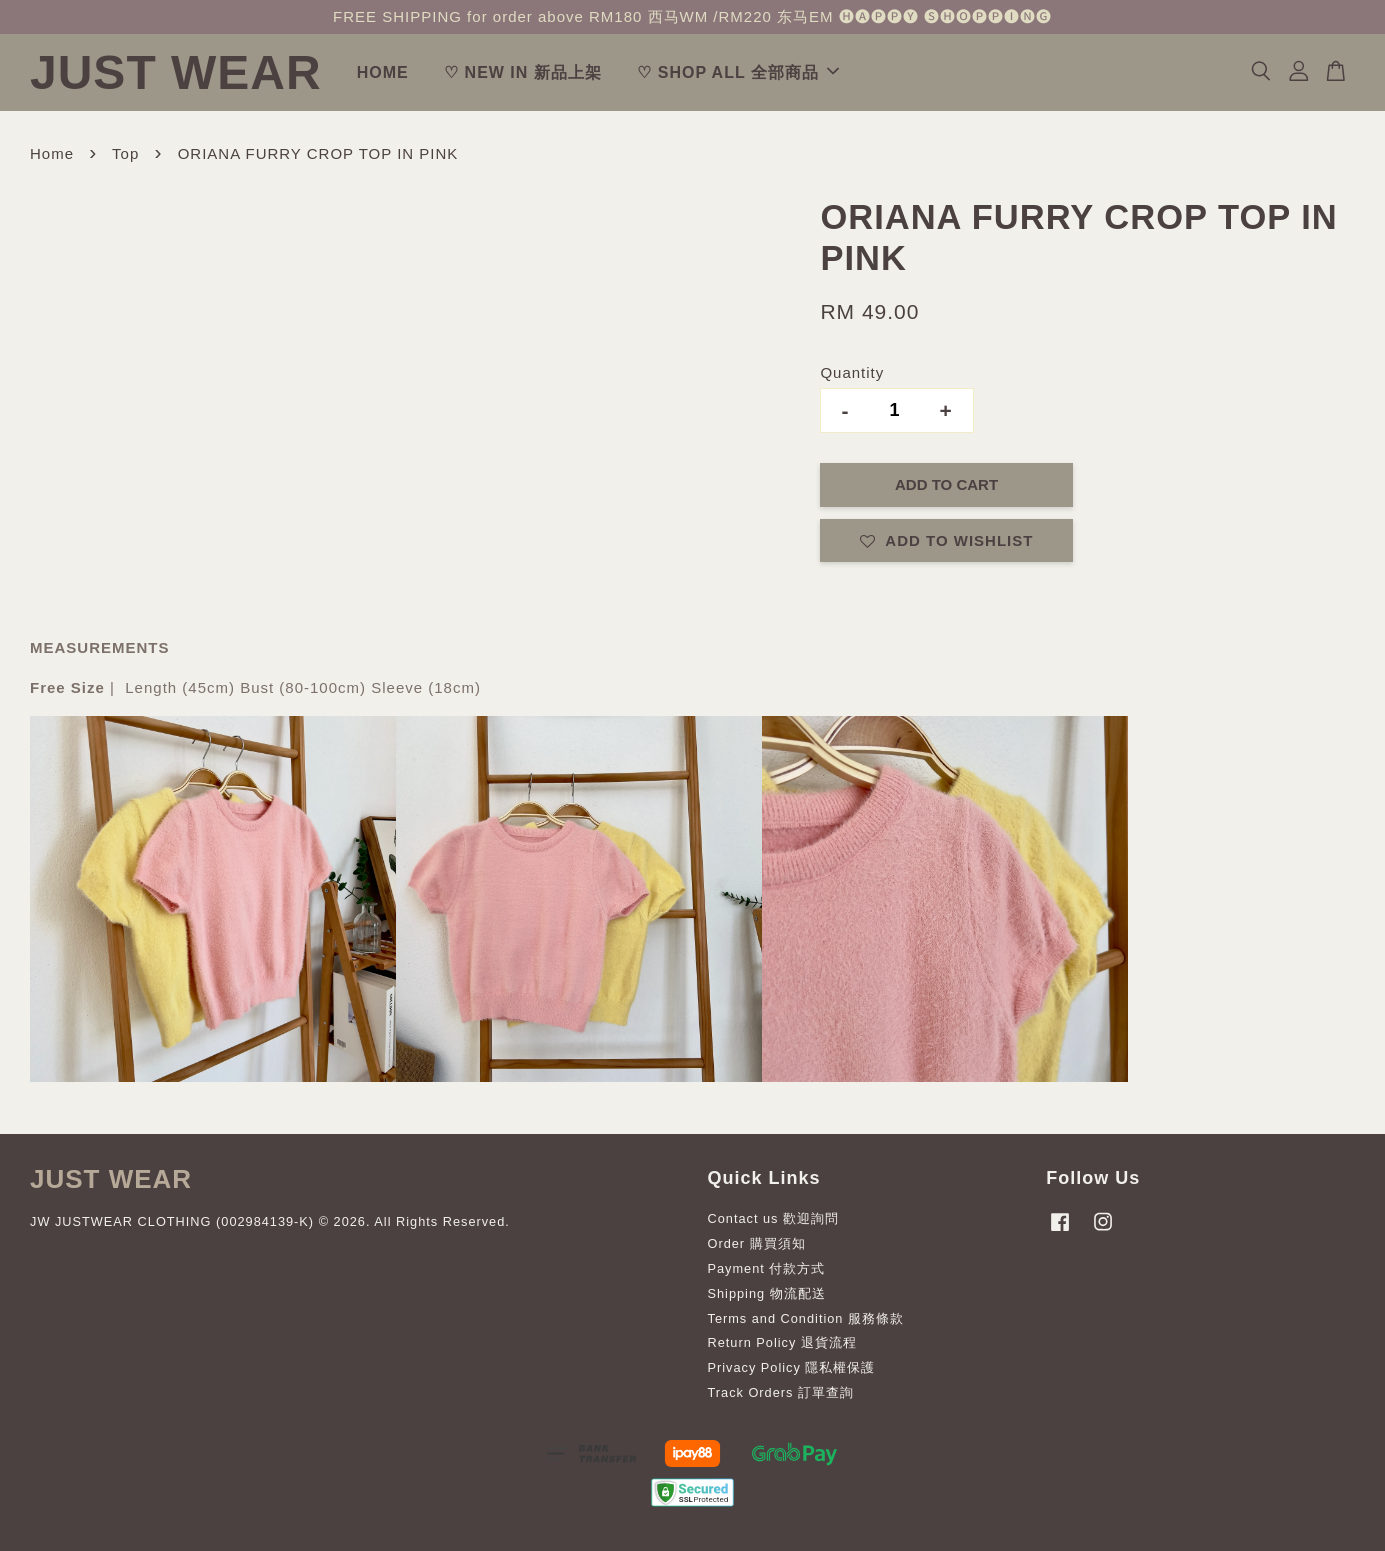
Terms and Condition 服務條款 (806, 1318)
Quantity (852, 372)
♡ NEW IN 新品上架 (523, 72)
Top (125, 153)
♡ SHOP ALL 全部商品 (738, 72)
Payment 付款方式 (767, 1268)
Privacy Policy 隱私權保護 (792, 1367)
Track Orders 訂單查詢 (781, 1392)
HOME (383, 72)
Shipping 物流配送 (767, 1293)
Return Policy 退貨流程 (782, 1342)
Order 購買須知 (757, 1243)
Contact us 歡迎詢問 (774, 1218)
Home (52, 153)
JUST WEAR (176, 72)
